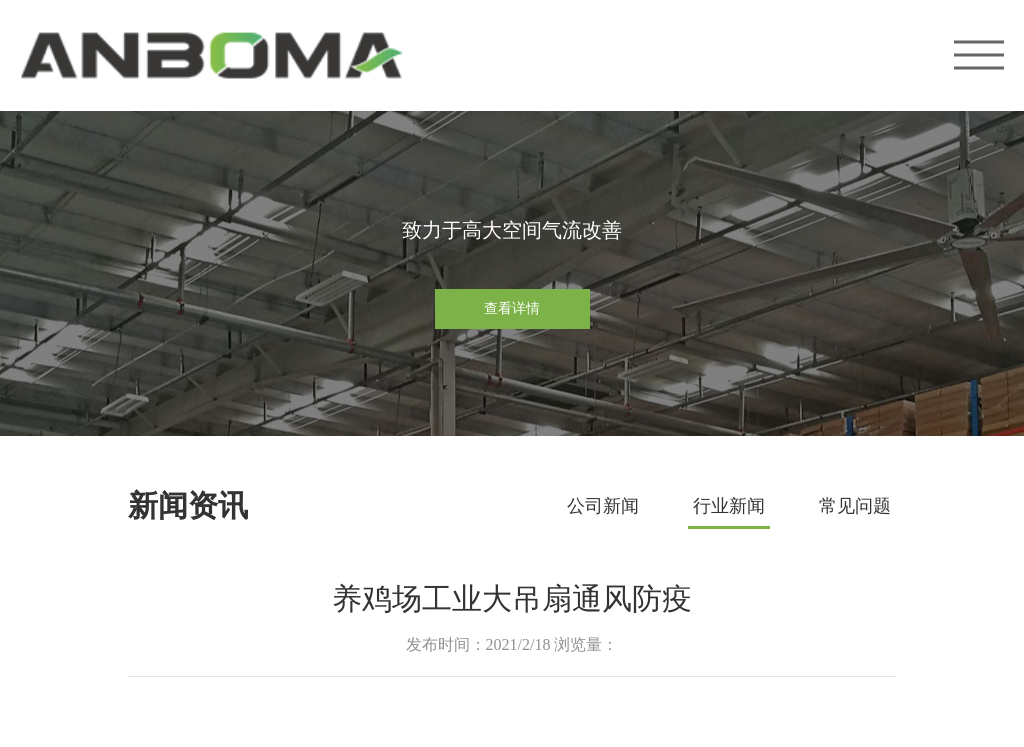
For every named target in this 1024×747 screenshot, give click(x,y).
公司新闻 (603, 506)
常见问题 (855, 506)
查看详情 (512, 308)
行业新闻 (729, 506)
